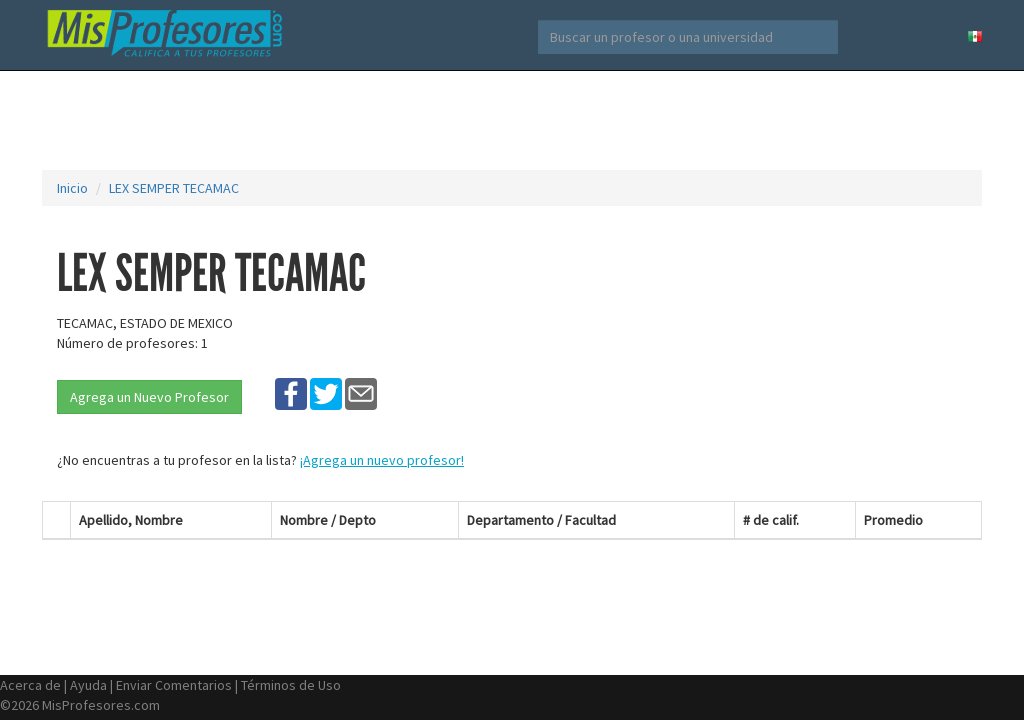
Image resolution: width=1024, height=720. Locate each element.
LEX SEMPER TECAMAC (174, 188)
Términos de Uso (291, 685)
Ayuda (88, 685)
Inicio (72, 188)
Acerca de (30, 685)
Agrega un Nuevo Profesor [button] (149, 397)
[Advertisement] (512, 120)
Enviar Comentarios (174, 685)
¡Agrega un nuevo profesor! (382, 460)
